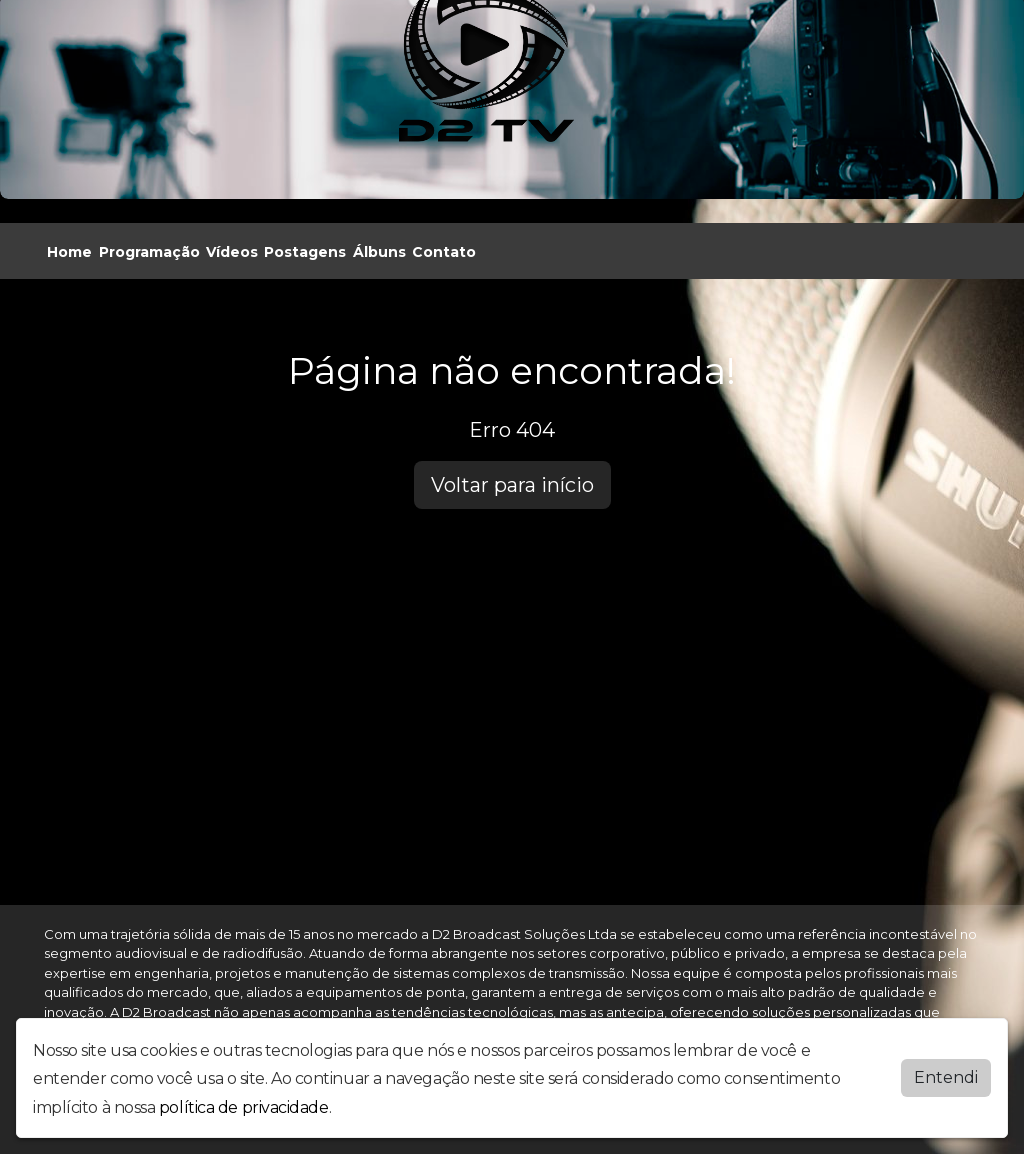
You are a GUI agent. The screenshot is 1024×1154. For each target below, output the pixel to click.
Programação (149, 252)
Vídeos (232, 252)
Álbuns (379, 252)
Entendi (946, 1076)
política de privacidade (244, 1107)
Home (69, 252)
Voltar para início (512, 485)
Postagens (305, 252)
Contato (444, 252)
